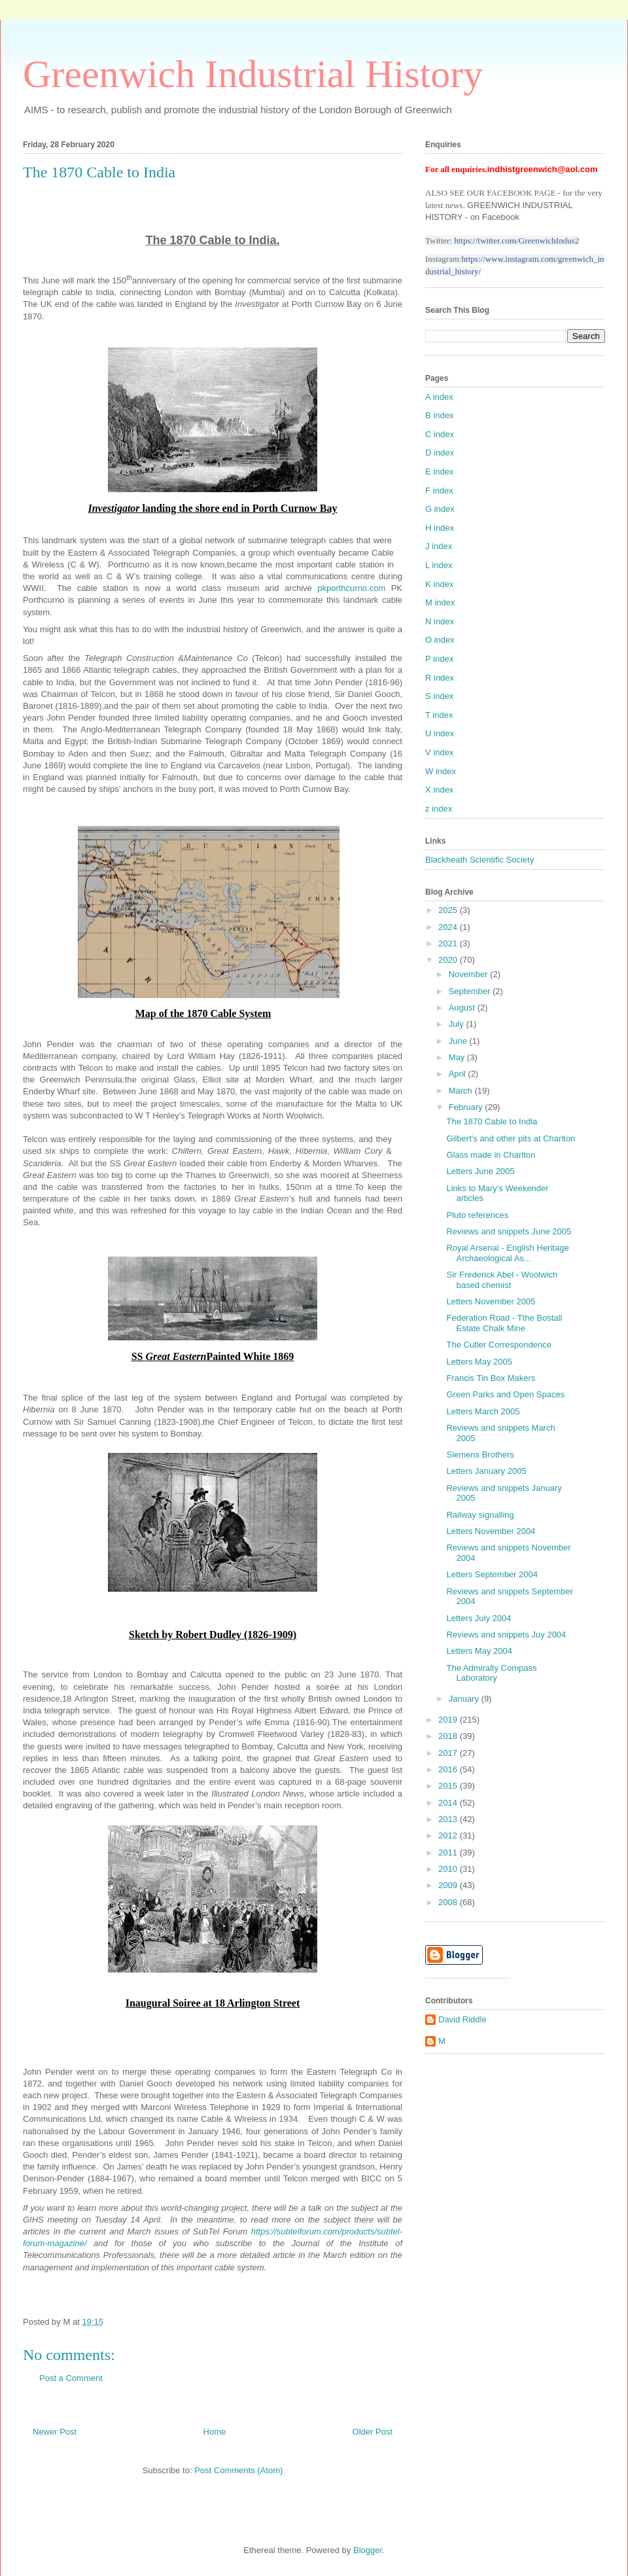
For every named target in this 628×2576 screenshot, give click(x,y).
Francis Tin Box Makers (490, 1378)
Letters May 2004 (479, 1651)
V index (439, 752)
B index (439, 415)
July (457, 1024)
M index (440, 602)
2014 (449, 1803)
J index (438, 546)
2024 (449, 927)
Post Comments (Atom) (238, 2470)
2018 (449, 1736)
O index (440, 640)
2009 (449, 1885)
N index (439, 621)
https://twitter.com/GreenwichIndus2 (516, 240)
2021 (449, 943)
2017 (449, 1753)
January (465, 1699)
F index (439, 490)
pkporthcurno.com (351, 588)
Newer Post (55, 2432)
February (467, 1107)
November (470, 974)
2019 (449, 1720)
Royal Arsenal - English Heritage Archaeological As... (507, 1253)
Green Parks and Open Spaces (505, 1394)
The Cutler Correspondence (498, 1345)
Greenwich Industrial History (253, 74)
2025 (449, 910)
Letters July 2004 (478, 1618)
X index (439, 790)
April (458, 1074)
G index (440, 509)
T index (439, 715)
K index (439, 584)
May (458, 1057)
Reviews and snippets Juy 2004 (506, 1634)
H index (439, 528)
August (463, 1007)
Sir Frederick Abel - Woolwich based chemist (501, 1280)
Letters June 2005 (480, 1171)
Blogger (367, 2550)
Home (214, 2432)
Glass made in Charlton (490, 1155)
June (459, 1041)
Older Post (372, 2432)
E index (439, 471)
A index (439, 397)
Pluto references (477, 1215)
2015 (449, 1786)
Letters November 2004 (490, 1531)
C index (439, 434)
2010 (449, 1869)
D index (439, 452)
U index (439, 733)
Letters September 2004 (491, 1574)
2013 (449, 1819)
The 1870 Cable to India (491, 1121)
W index (440, 771)
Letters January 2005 (486, 1471)
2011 (449, 1852)
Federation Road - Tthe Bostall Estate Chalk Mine (504, 1323)
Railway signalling (480, 1515)
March (462, 1091)
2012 (449, 1835)
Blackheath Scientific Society (479, 860)
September (471, 991)
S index (439, 696)
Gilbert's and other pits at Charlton (510, 1138)
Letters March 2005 (482, 1411)
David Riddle (462, 2019)
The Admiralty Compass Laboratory (491, 1673)
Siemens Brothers (480, 1454)
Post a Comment (71, 2378)
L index (438, 565)
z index (438, 809)
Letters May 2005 (479, 1362)
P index (439, 659)
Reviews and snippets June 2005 (508, 1231)
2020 (449, 960)
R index (439, 678)
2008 (449, 1902)
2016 (449, 1769)
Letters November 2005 (490, 1301)
